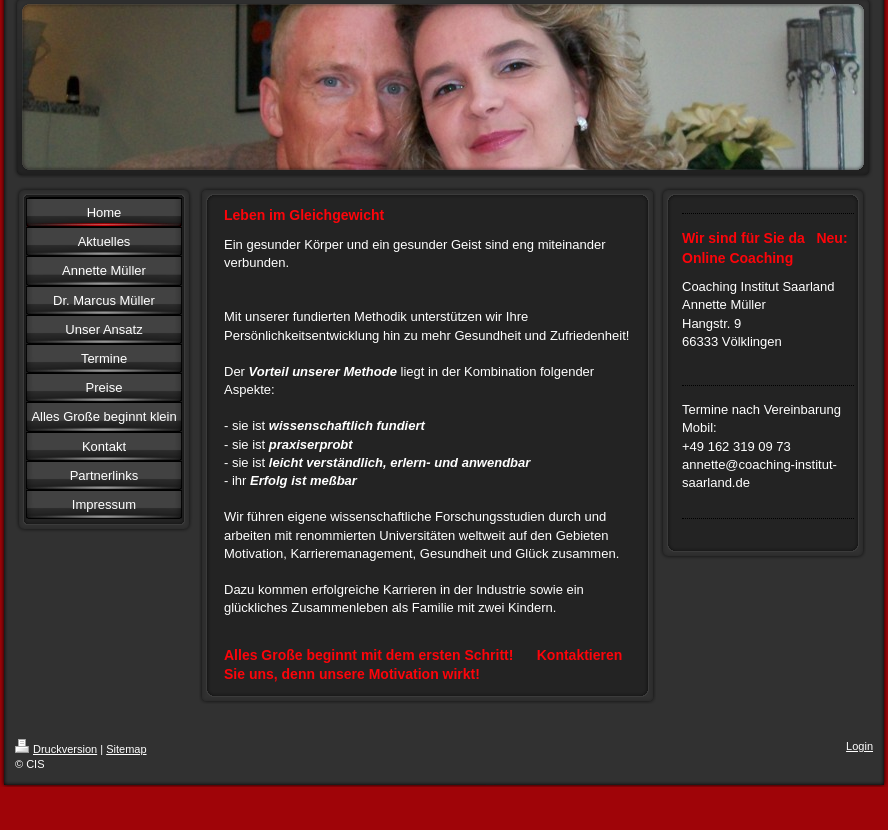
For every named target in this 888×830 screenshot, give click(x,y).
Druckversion (56, 749)
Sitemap (126, 749)
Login (859, 746)
